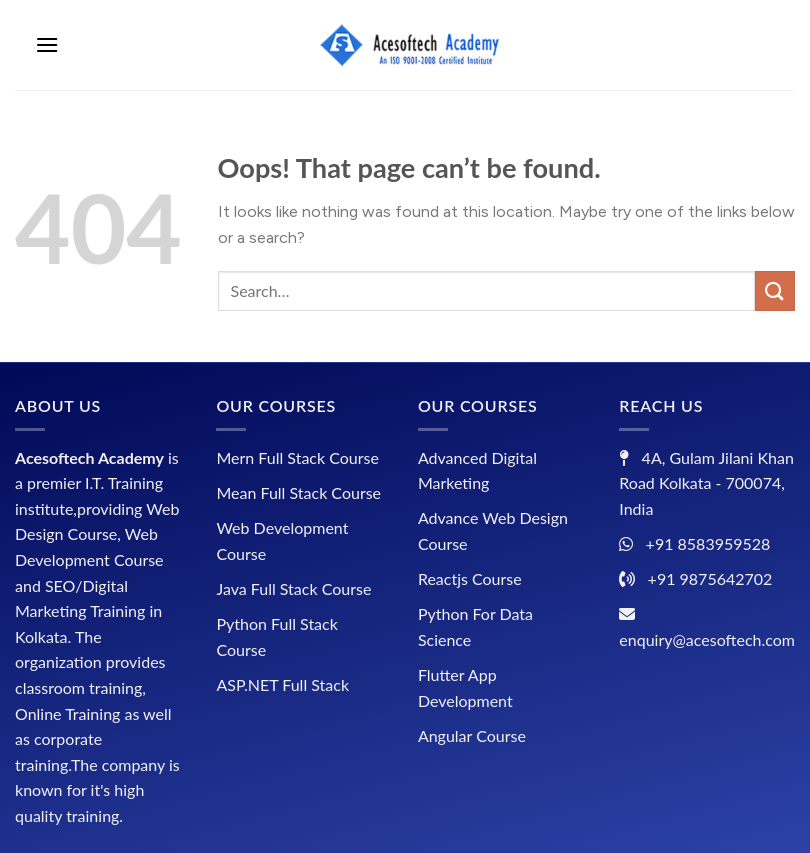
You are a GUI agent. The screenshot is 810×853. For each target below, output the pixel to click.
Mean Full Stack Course (298, 492)
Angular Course (472, 735)
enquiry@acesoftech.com (707, 639)
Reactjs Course (470, 578)
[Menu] (47, 44)
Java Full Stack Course (293, 588)
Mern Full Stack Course (297, 457)
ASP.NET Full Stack (282, 684)
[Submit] (775, 290)
